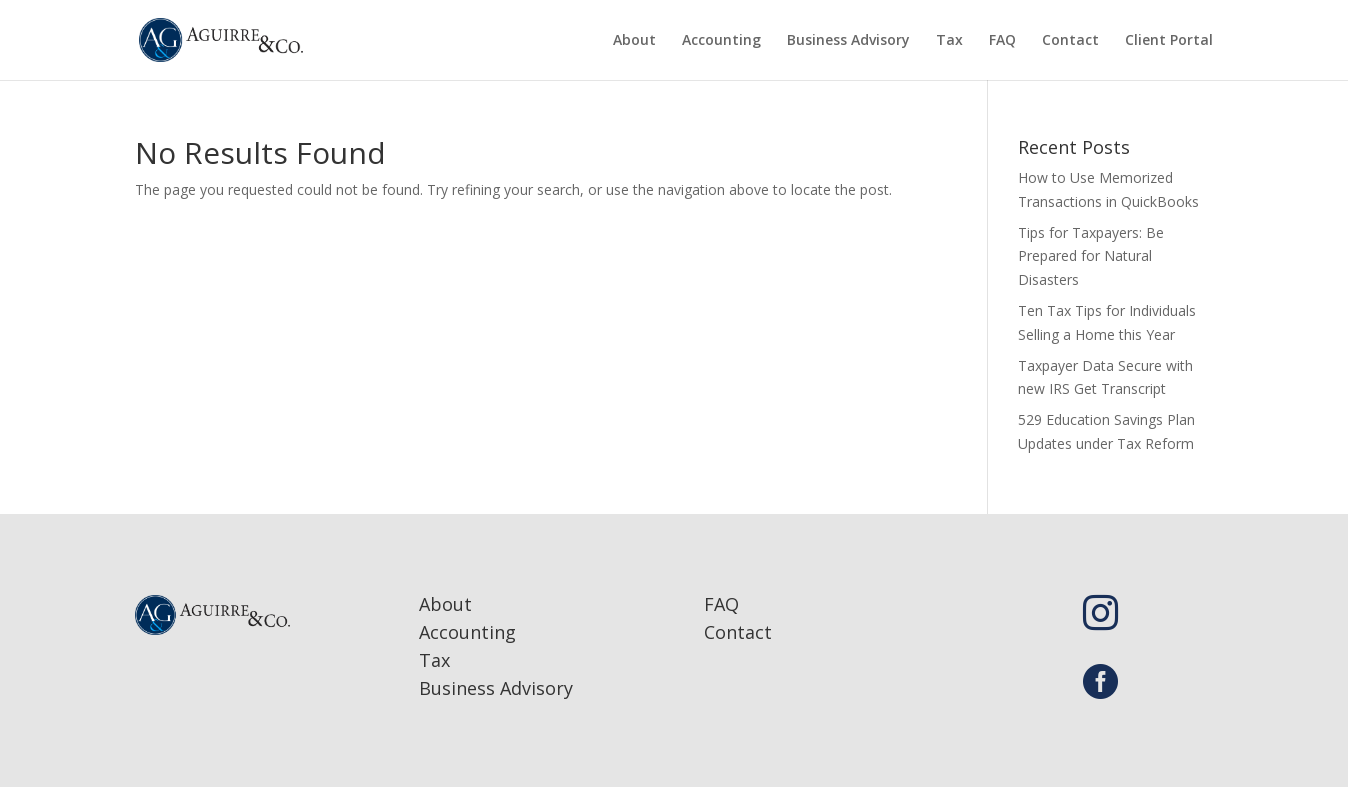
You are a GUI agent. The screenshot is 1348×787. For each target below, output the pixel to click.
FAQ (1002, 41)
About (634, 41)
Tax (949, 41)
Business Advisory (848, 41)
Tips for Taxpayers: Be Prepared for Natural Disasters (1091, 256)
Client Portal (1169, 41)
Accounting (721, 41)
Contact (1070, 41)
